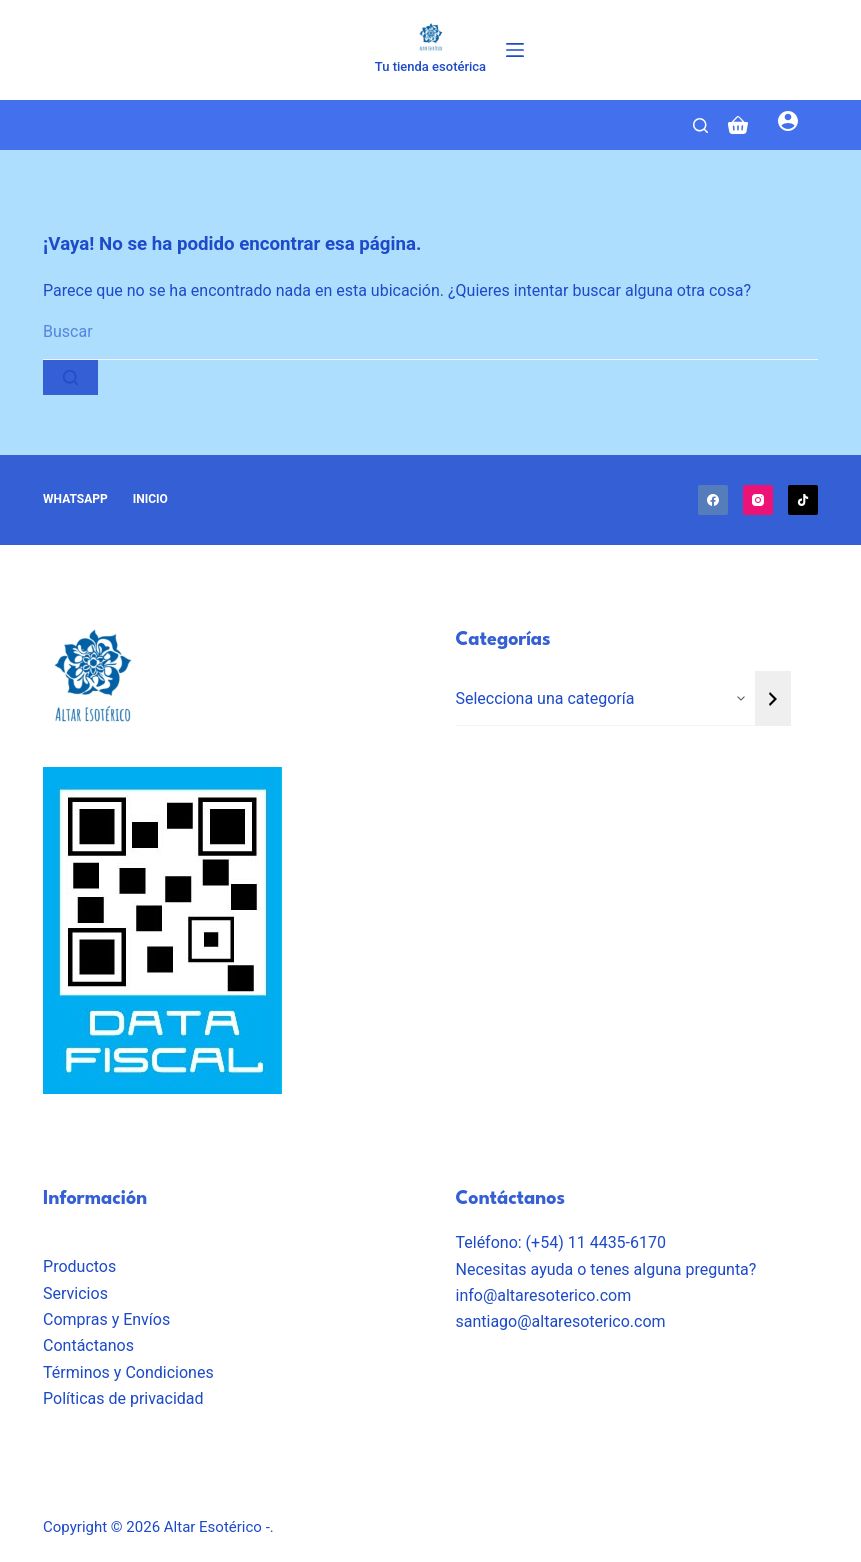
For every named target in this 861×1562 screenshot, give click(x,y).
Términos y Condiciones (128, 1372)
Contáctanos (88, 1345)
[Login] (788, 125)
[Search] (700, 125)
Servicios (75, 1293)
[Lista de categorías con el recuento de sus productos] (605, 698)
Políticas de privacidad (123, 1398)
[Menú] (515, 50)
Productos (79, 1266)
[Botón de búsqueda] (70, 377)
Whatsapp (75, 499)
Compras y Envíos (106, 1319)
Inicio (150, 499)
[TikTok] (803, 500)
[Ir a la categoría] (773, 698)
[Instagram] (758, 500)
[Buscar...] (430, 332)
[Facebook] (713, 500)
